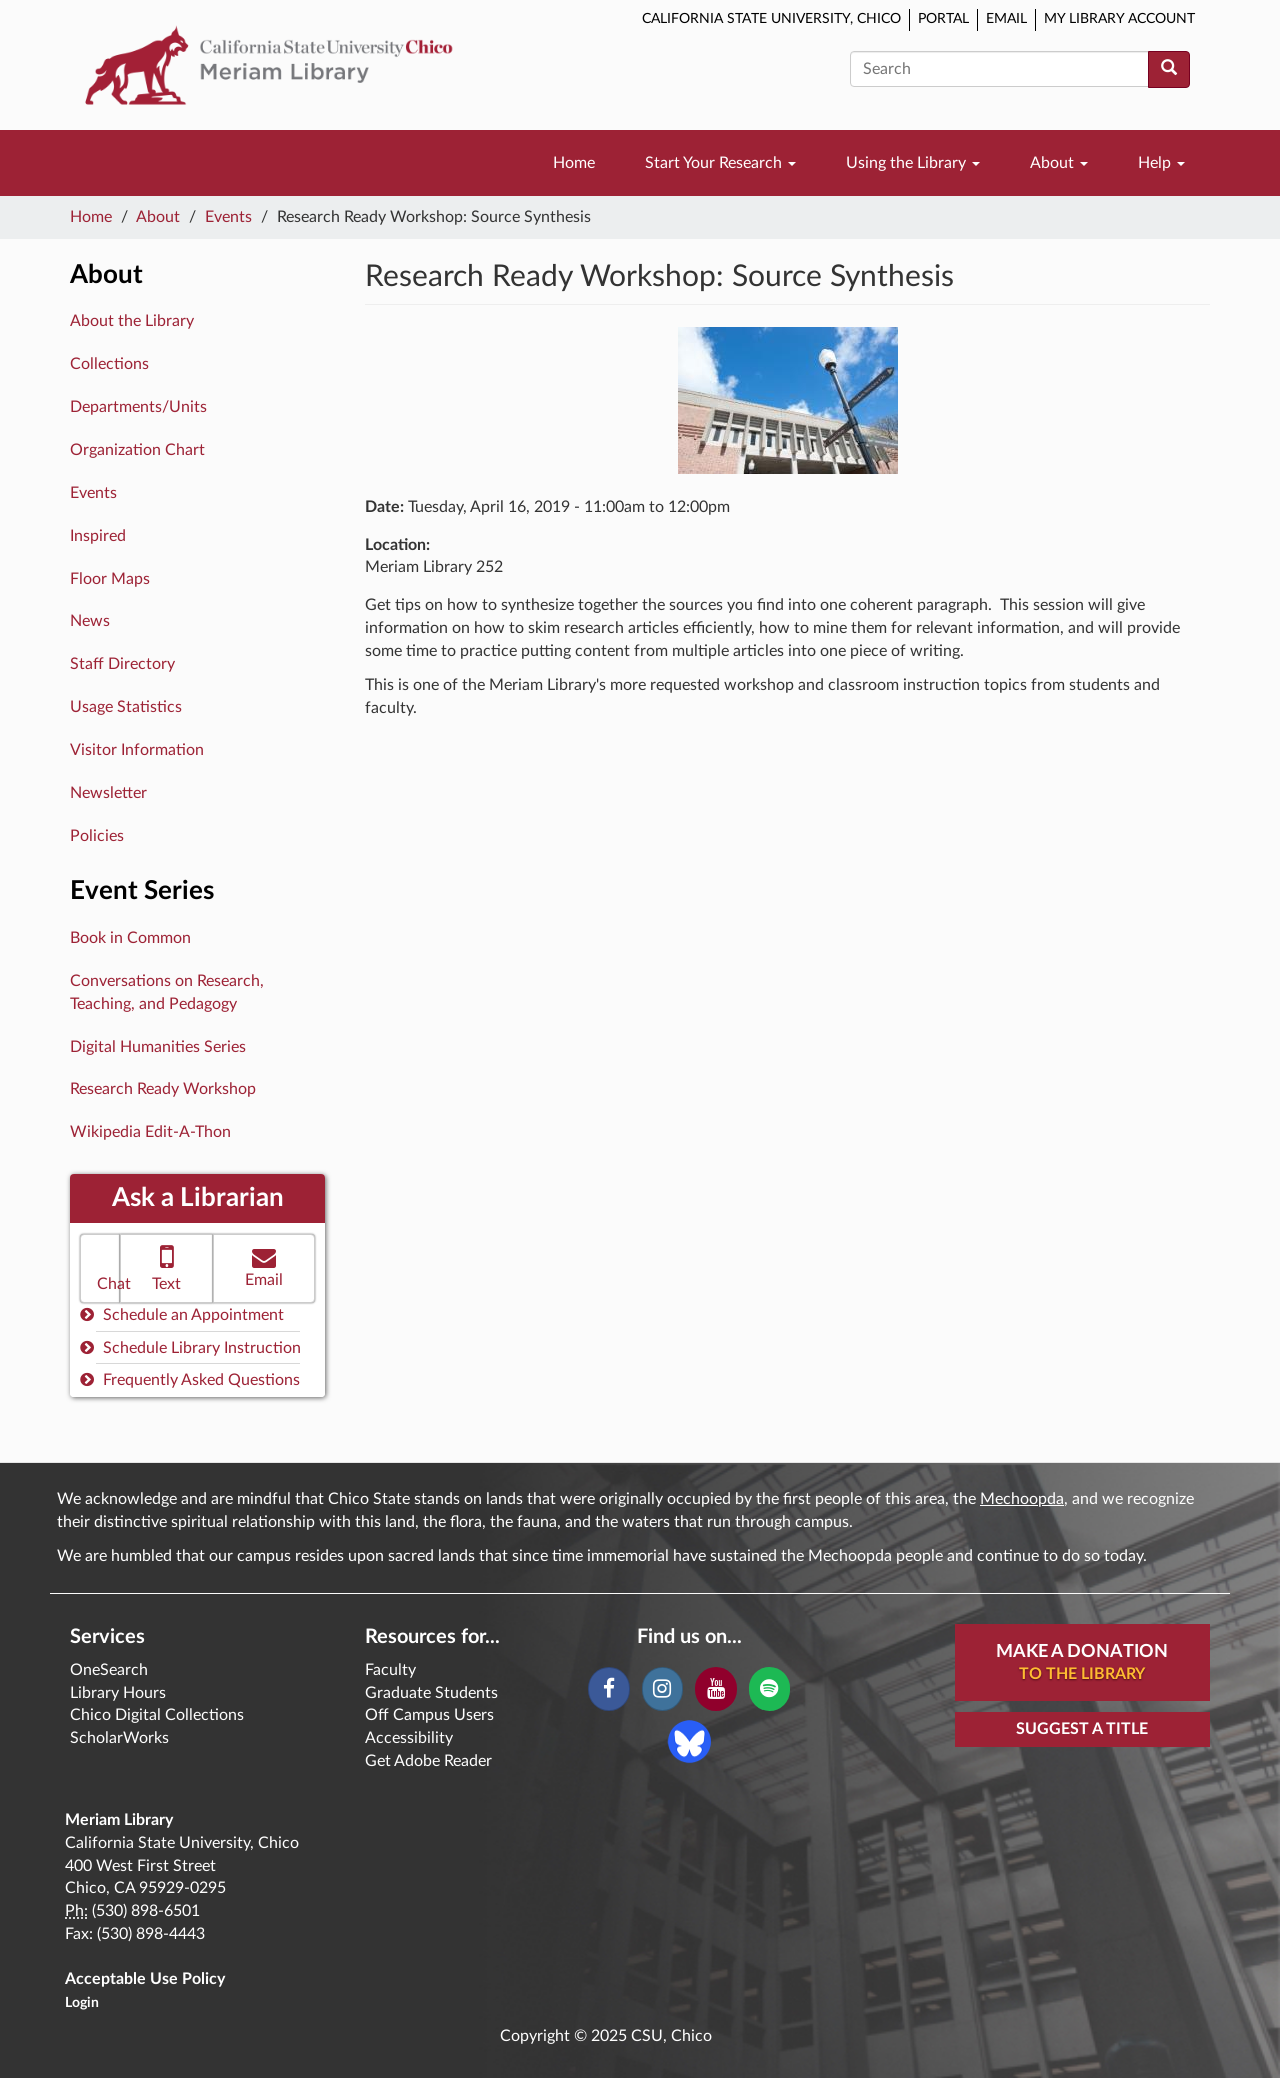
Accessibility (409, 1738)
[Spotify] (769, 1689)
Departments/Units (138, 407)
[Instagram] (662, 1689)
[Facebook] (608, 1689)
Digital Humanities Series (158, 1047)
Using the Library (913, 163)
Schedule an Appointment (182, 1314)
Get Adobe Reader (428, 1761)
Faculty (390, 1670)
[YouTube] (715, 1689)
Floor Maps (110, 579)
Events (228, 217)
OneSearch (109, 1670)
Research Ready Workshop (163, 1089)
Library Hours (118, 1693)
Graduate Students (431, 1693)
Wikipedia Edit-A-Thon (150, 1132)
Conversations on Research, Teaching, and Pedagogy (167, 992)
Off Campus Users (429, 1715)
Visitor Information (137, 750)
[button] (100, 1268)
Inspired (98, 536)
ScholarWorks (119, 1738)
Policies (97, 836)
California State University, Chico (771, 19)
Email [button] (264, 1266)
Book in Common (130, 938)
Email (1006, 19)
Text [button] (166, 1266)
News (90, 621)
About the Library (132, 321)
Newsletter (108, 793)
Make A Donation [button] (1082, 1664)
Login (82, 2003)
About (1059, 163)
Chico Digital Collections (157, 1715)
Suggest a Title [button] (1082, 1729)
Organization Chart (137, 450)
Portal (943, 19)
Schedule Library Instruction (190, 1347)
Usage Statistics (126, 707)
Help (1161, 163)
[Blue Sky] (689, 1740)
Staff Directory (122, 664)
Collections (109, 364)
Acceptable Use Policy (145, 1979)
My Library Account (1119, 19)
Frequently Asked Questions (190, 1379)
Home (574, 163)
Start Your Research (720, 163)
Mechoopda (1022, 1499)
